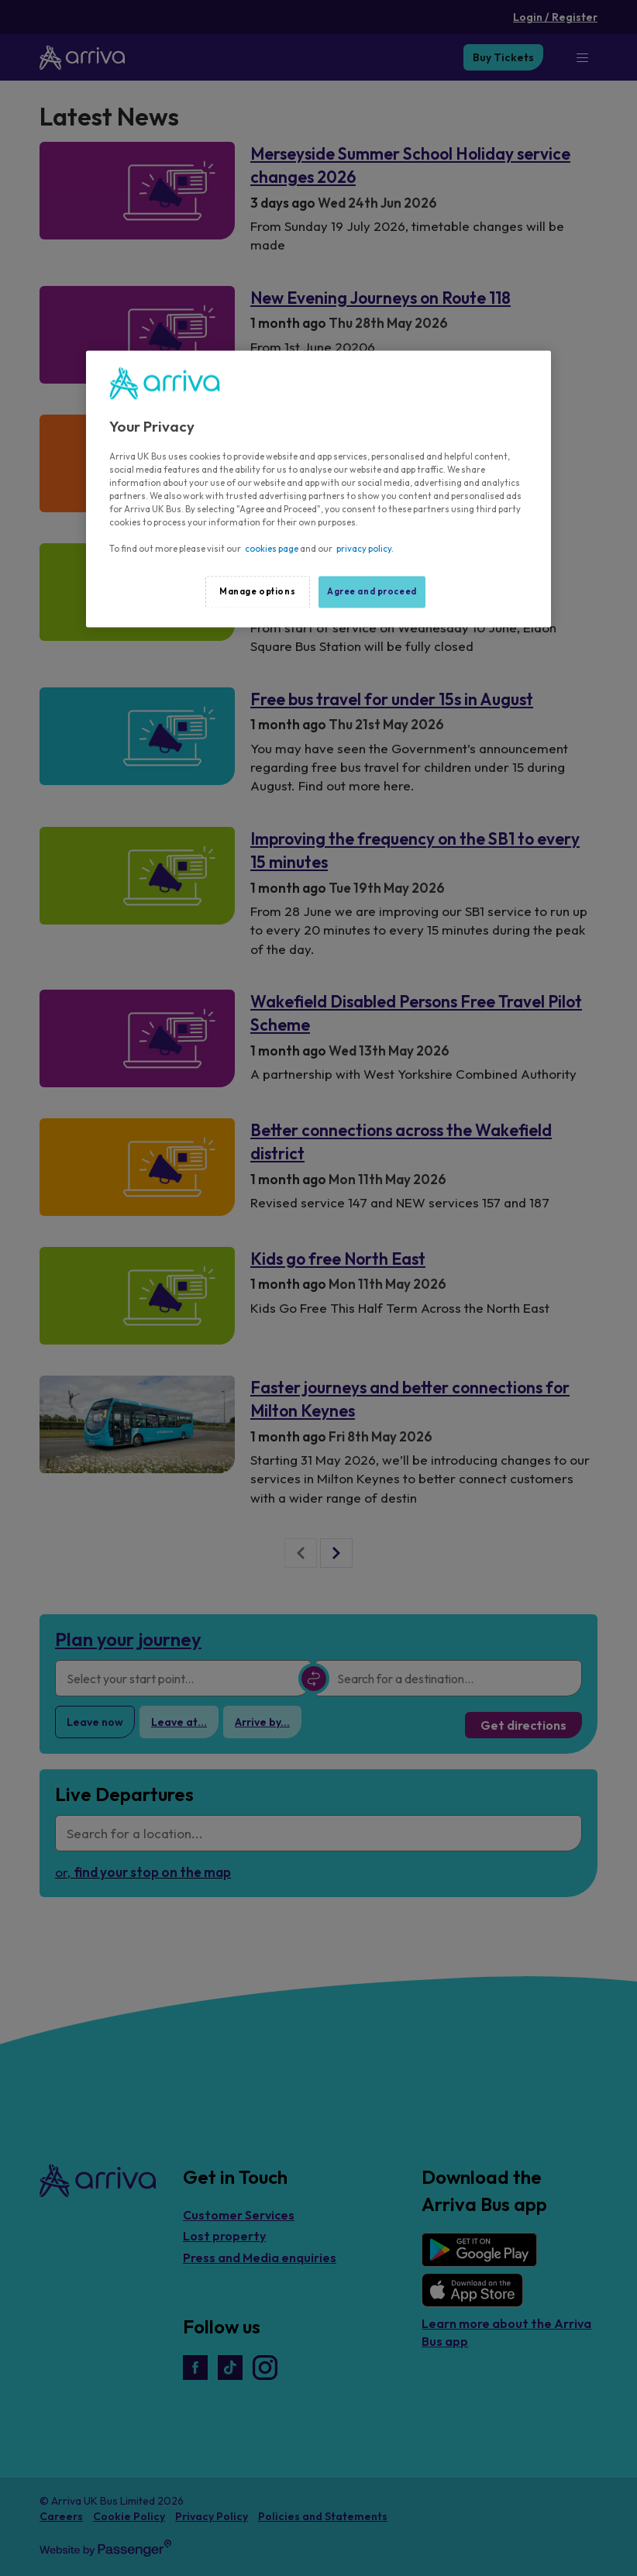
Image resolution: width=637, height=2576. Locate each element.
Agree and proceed (372, 591)
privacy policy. (365, 549)
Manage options (257, 591)
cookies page (271, 549)
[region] (318, 489)
